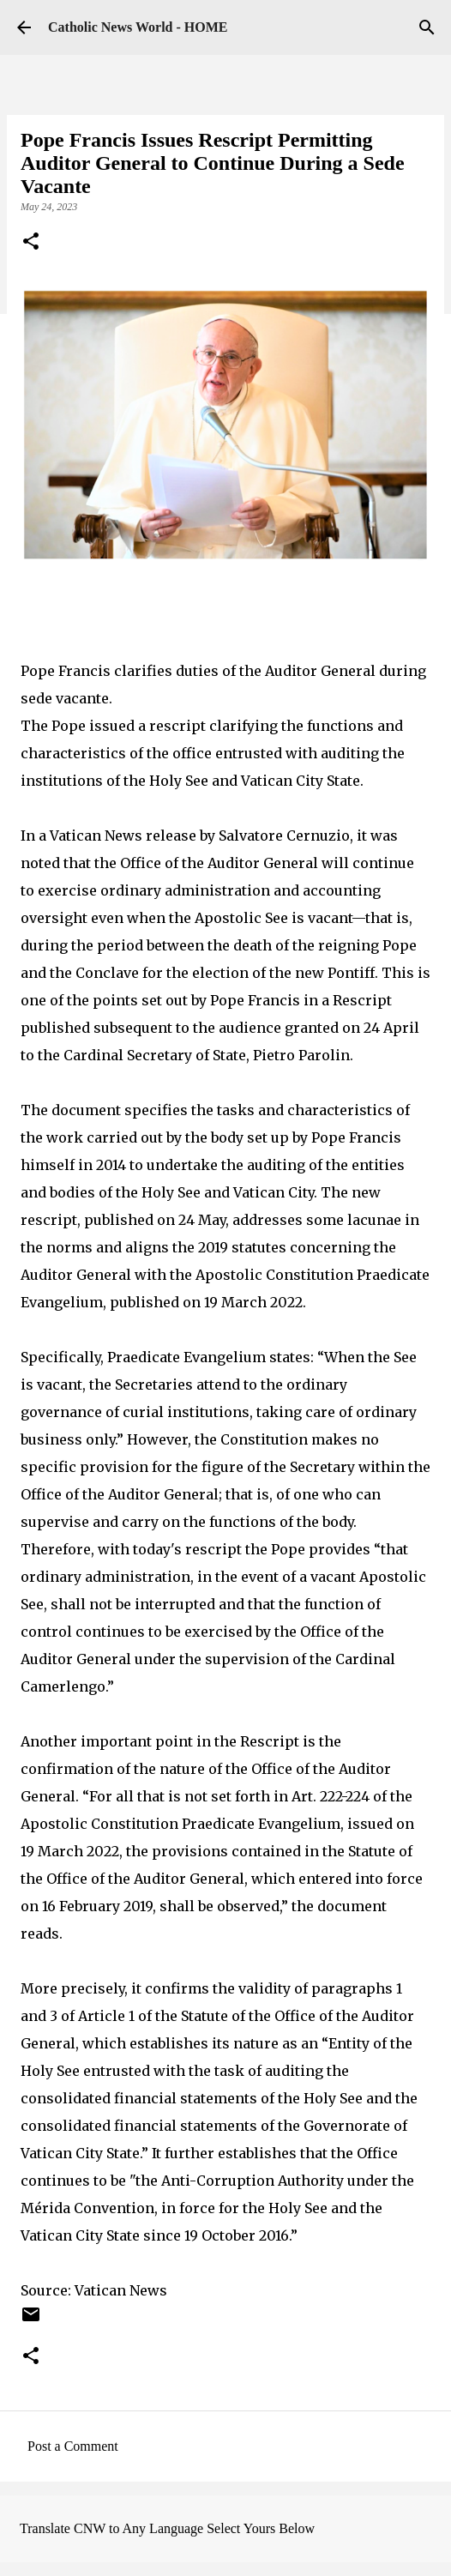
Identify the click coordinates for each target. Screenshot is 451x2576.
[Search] (427, 27)
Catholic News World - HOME (137, 27)
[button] (31, 243)
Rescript (362, 1000)
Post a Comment (72, 2446)
